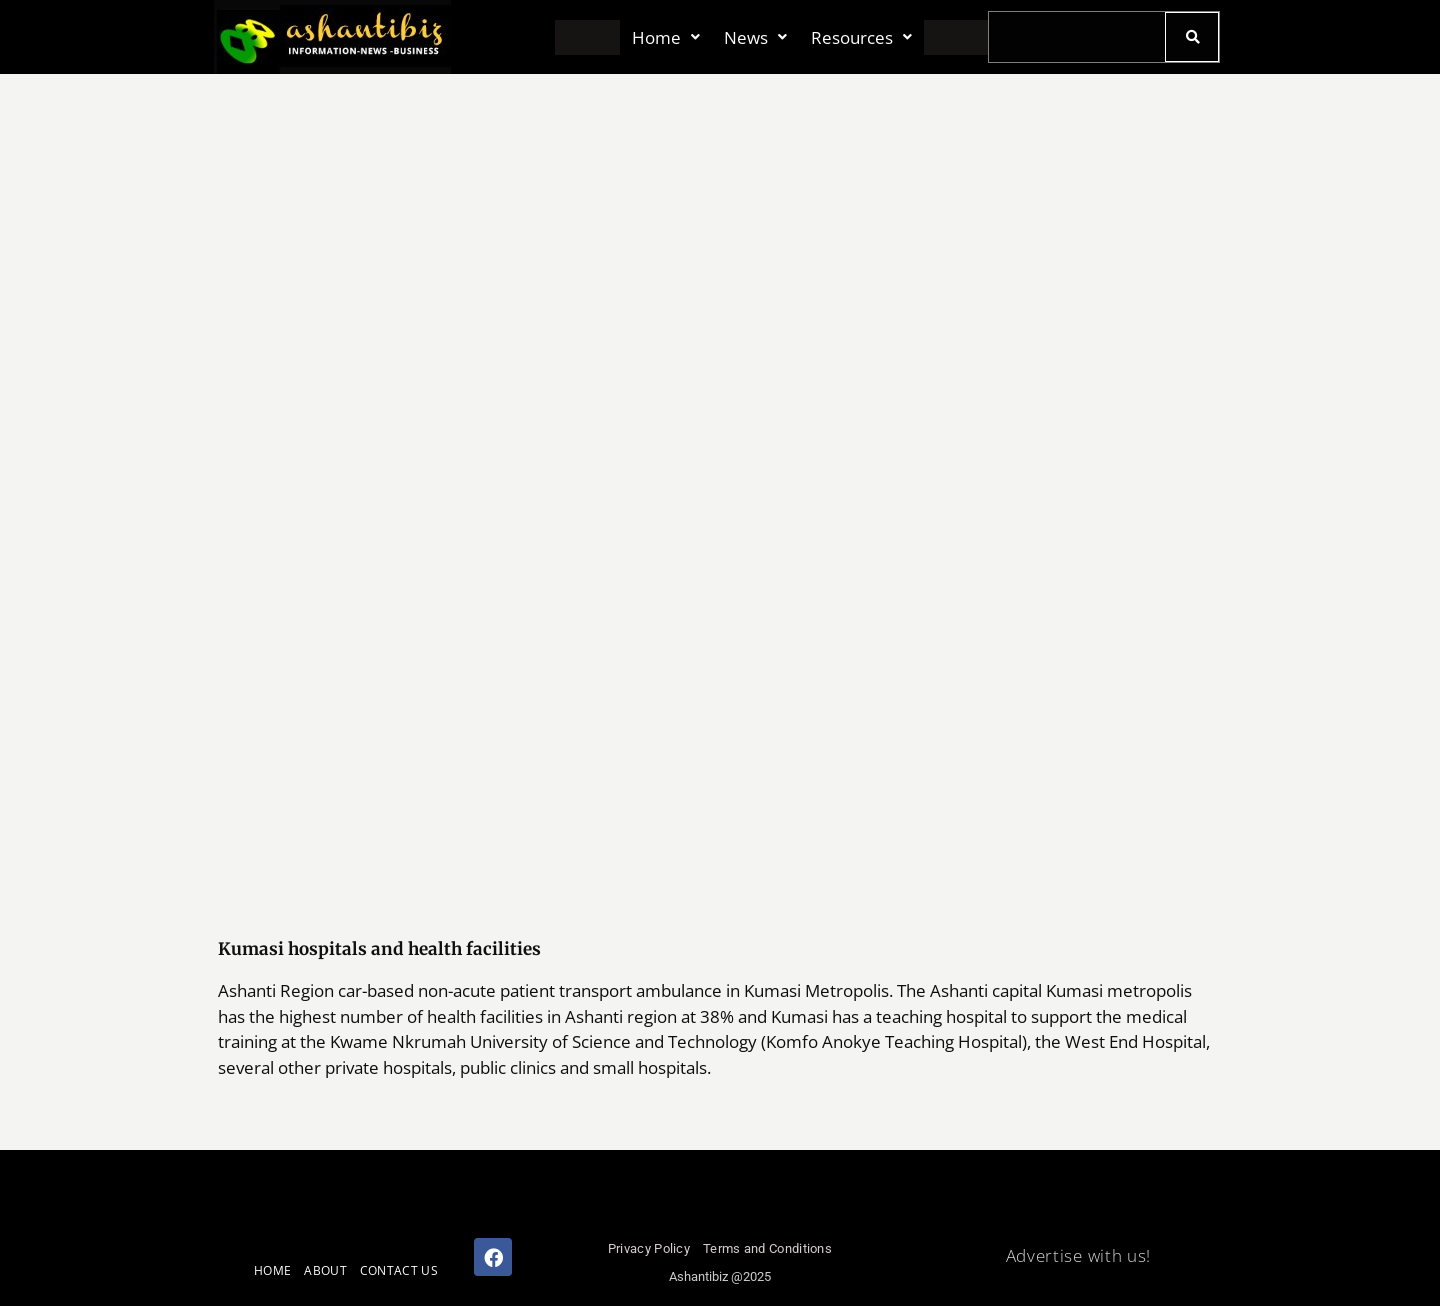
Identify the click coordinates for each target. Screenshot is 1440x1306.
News (755, 37)
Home (666, 37)
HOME (272, 1270)
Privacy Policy (649, 1248)
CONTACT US (399, 1270)
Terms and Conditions (767, 1248)
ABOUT (325, 1270)
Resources (861, 37)
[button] (666, 37)
